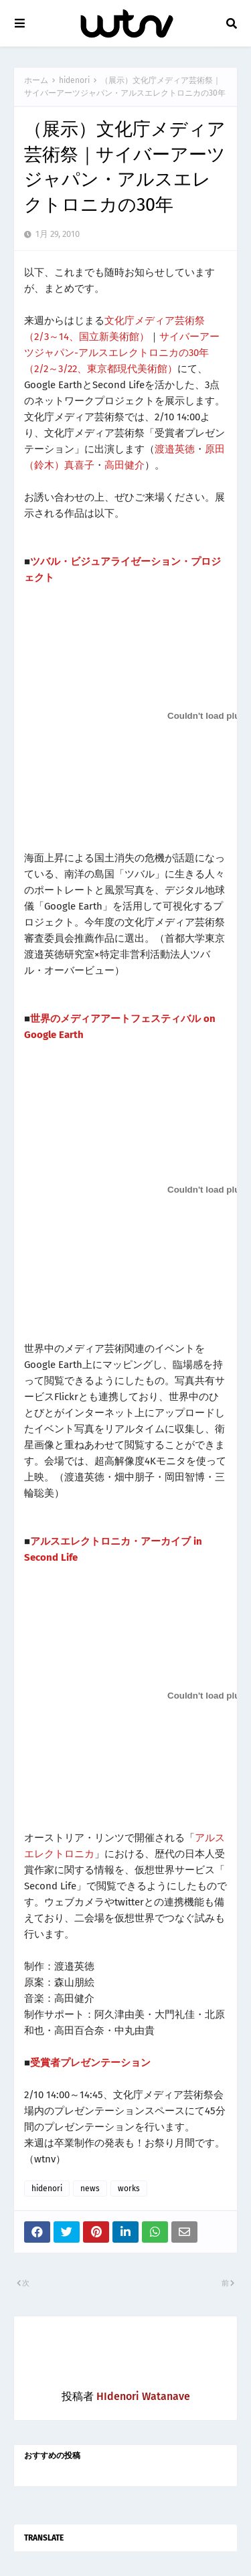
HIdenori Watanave (143, 2396)
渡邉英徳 (175, 449)
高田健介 (124, 465)
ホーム (36, 80)
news (90, 2188)
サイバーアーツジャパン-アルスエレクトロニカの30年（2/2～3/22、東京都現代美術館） (122, 353)
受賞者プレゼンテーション (90, 2063)
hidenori (74, 80)
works (129, 2188)
